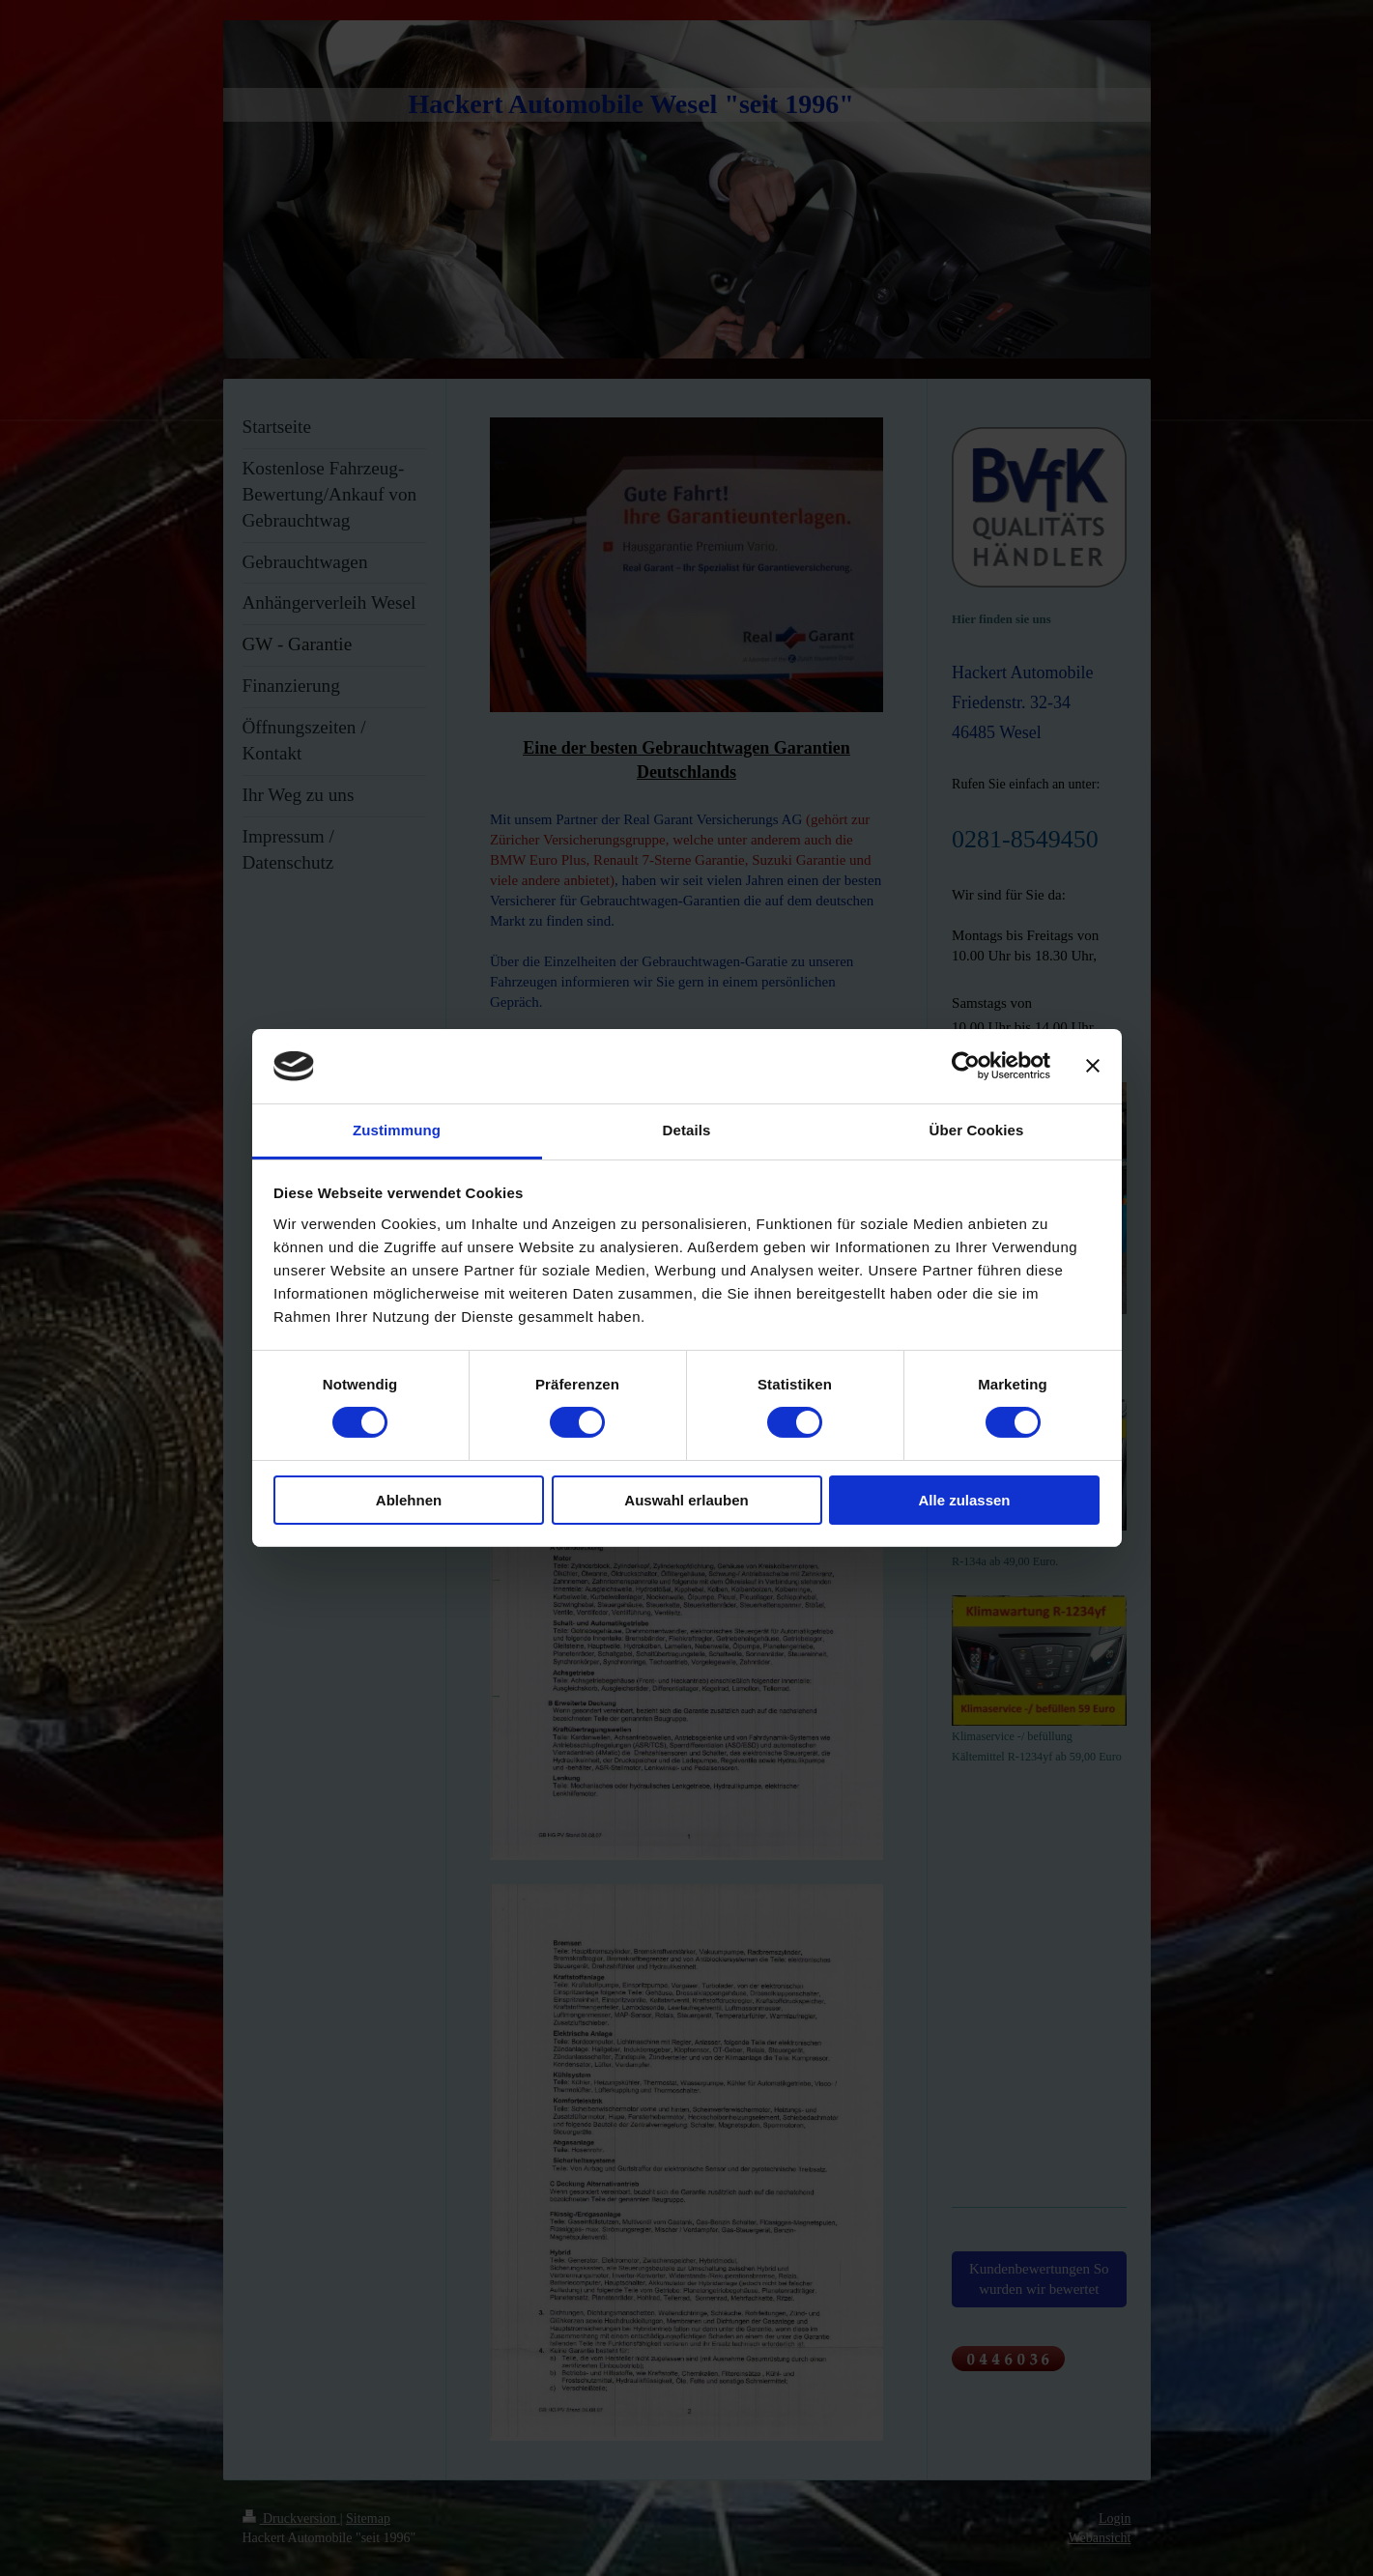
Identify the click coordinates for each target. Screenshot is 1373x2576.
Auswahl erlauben (686, 1500)
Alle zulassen (964, 1500)
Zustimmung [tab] (397, 1130)
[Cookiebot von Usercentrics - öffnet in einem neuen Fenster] (965, 1065)
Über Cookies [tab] (977, 1130)
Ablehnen (409, 1500)
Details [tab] (687, 1130)
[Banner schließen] (1093, 1066)
